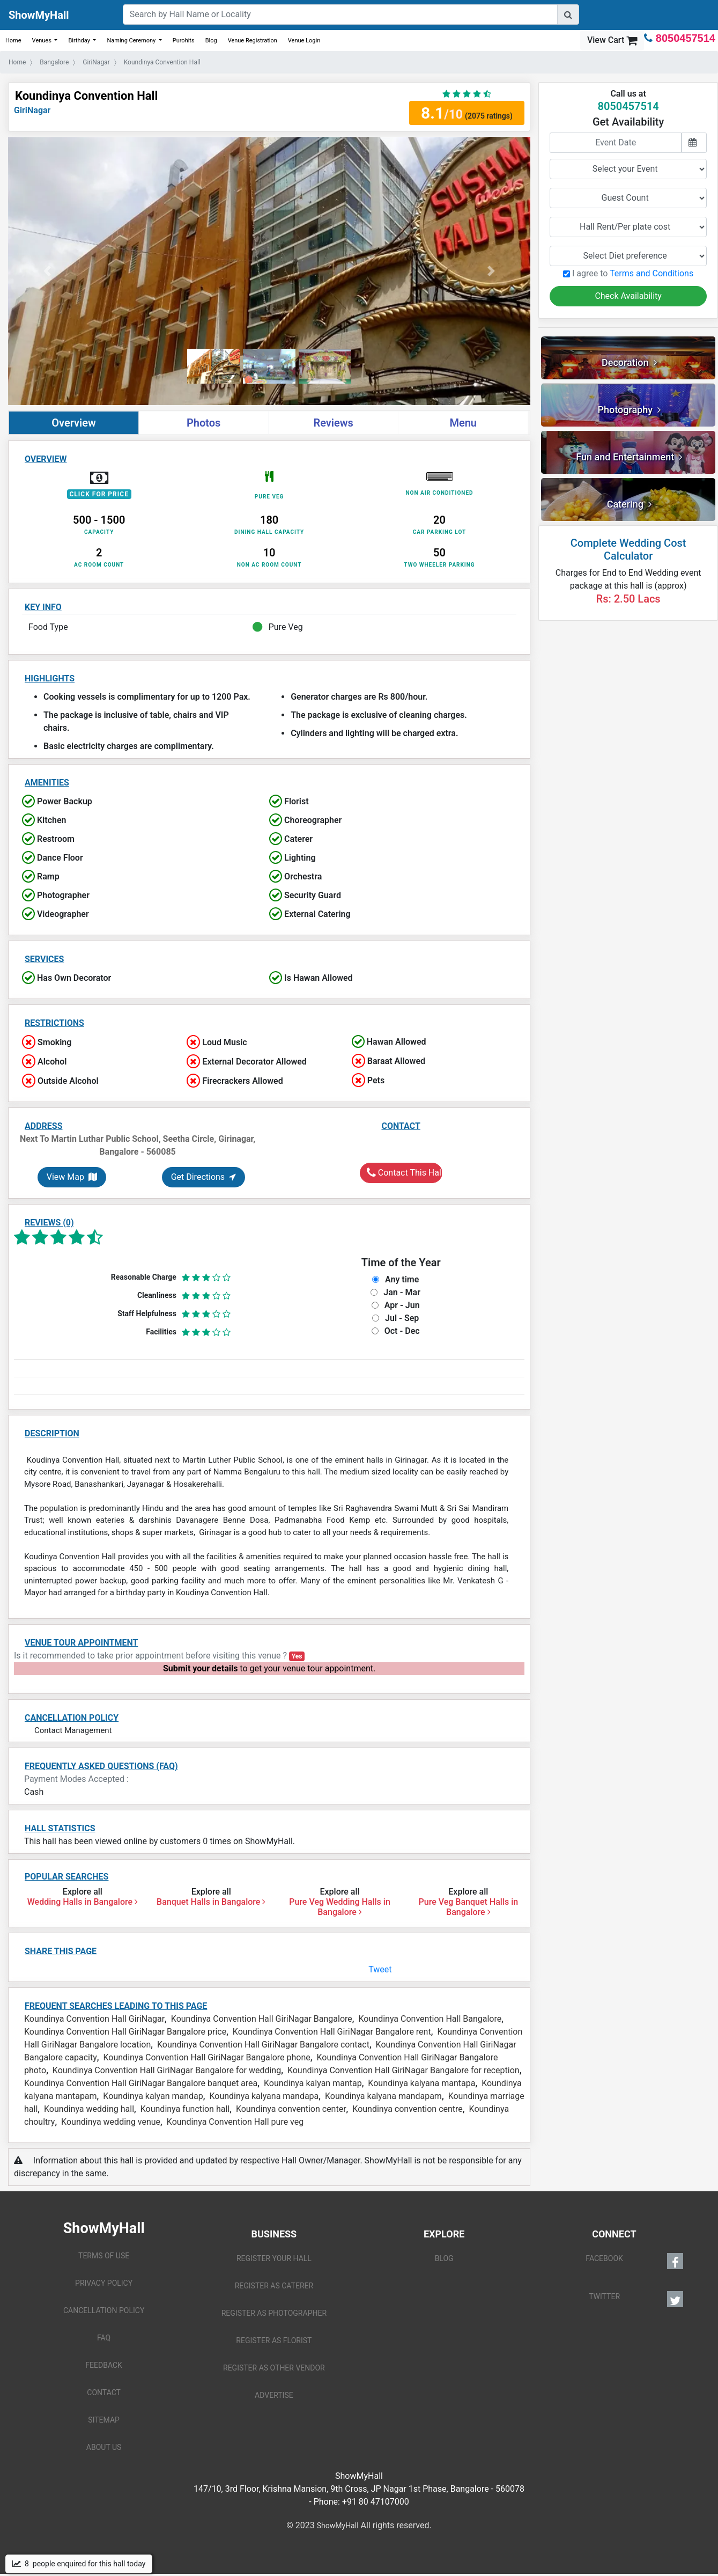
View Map (72, 1177)
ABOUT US (104, 2447)
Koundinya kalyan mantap (313, 2083)
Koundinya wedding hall (89, 2109)
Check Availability (628, 296)
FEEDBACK (103, 2365)
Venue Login (304, 40)
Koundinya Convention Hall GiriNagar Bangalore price (125, 2032)
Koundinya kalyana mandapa (264, 2096)
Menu (463, 422)
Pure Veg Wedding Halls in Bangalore (339, 1907)
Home (13, 40)
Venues (42, 40)
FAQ (103, 2337)
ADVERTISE (274, 2395)
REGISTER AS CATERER (274, 2285)
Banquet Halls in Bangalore (211, 1902)
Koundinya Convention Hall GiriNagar (94, 2019)
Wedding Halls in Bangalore (82, 1902)
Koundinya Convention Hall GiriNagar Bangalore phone (206, 2057)
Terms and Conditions (651, 273)
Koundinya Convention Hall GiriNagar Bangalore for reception (403, 2070)
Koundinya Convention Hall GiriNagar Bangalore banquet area (140, 2083)
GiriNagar (32, 110)
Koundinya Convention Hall (86, 95)
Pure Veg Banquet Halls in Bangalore (469, 1907)
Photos (203, 422)
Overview (73, 422)
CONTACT (104, 2392)
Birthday (79, 40)
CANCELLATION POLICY (103, 2310)
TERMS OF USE (103, 2255)
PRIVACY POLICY (103, 2283)
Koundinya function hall (185, 2109)
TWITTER (636, 2299)
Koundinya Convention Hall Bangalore (430, 2019)
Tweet (379, 1969)
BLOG (444, 2258)
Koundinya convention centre (407, 2109)
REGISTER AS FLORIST (274, 2340)
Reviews (333, 422)
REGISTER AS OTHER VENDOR (274, 2368)
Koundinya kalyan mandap (153, 2096)
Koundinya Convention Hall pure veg (235, 2122)
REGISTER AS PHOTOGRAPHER (274, 2313)
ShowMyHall (39, 15)
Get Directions (203, 1177)
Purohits (184, 40)
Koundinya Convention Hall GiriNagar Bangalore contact (263, 2044)
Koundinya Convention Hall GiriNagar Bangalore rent (332, 2032)
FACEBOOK (634, 2261)
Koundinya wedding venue (110, 2122)
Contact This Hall (404, 1173)
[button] (47, 271)
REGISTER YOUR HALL (274, 2258)
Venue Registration (252, 40)
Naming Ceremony (132, 40)
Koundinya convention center (291, 2109)
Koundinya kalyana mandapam (383, 2096)
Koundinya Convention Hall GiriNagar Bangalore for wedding (167, 2070)
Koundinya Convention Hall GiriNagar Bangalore (261, 2019)
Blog (211, 40)
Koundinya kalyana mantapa (421, 2083)
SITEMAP (104, 2420)
